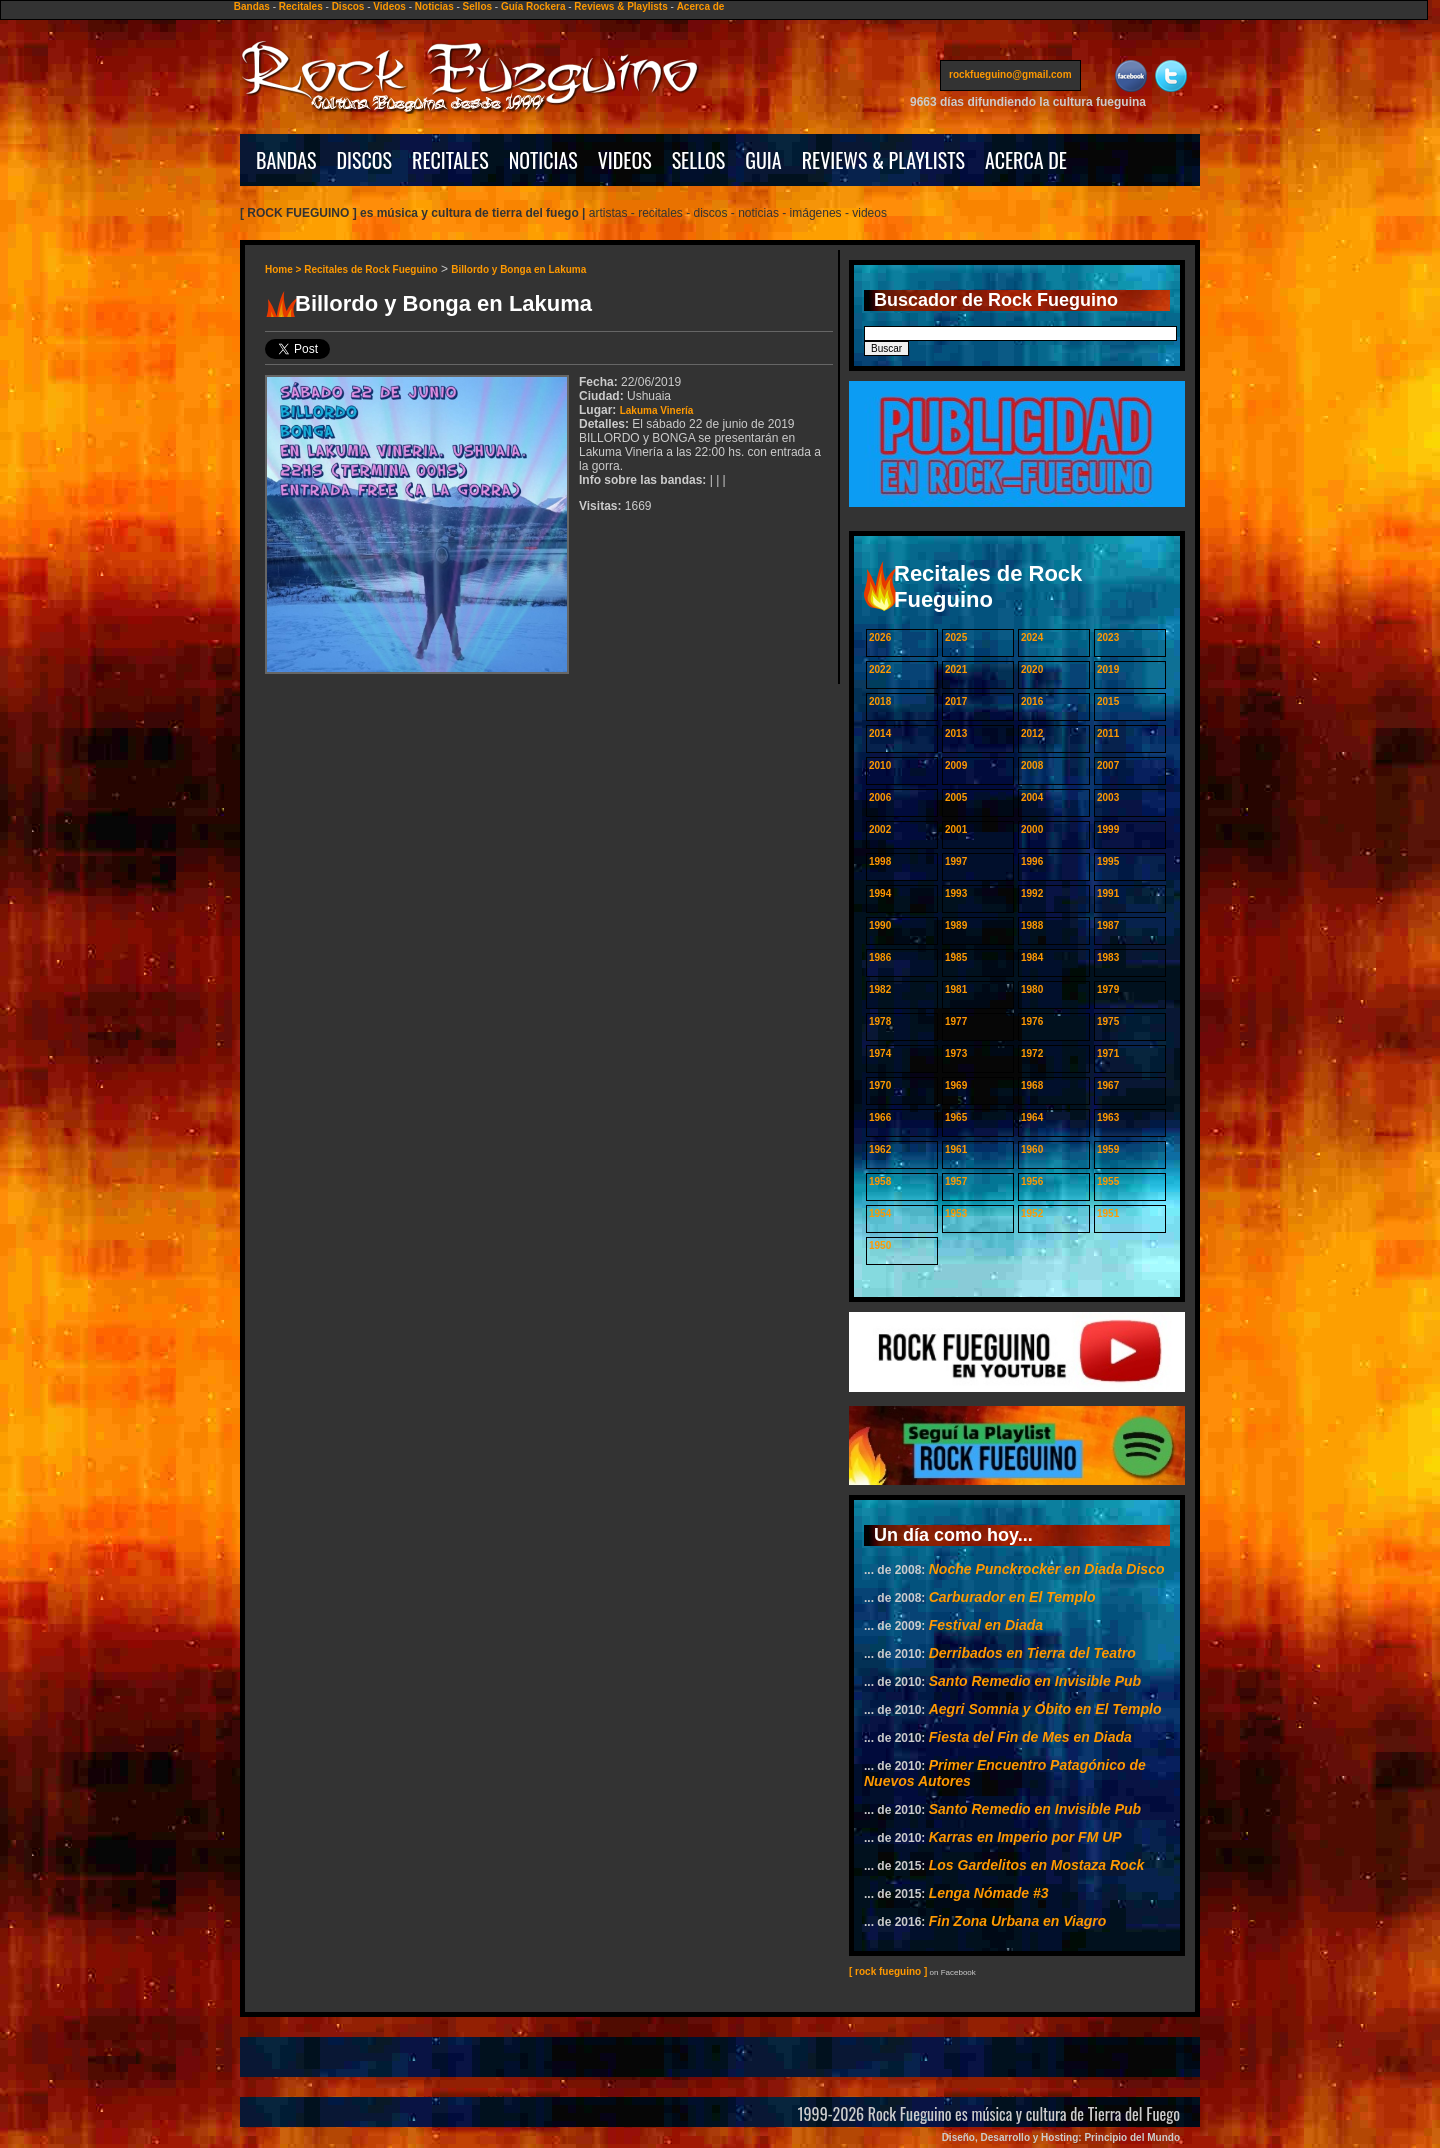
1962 (880, 1149)
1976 (1032, 1021)
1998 (880, 861)
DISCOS (365, 160)
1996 (1032, 861)
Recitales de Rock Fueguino (370, 269)
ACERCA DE (1026, 160)
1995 (1108, 861)
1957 (956, 1181)
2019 (1108, 669)
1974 (880, 1053)
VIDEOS (625, 160)
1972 (1032, 1053)
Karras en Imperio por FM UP (1025, 1837)
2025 (956, 637)
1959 (1108, 1149)
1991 (1108, 893)
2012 (1032, 733)
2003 (1108, 797)
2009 (956, 765)
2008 (1032, 765)
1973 (956, 1053)
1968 (1032, 1085)
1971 (1108, 1053)
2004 (1032, 797)
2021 (956, 669)
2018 (880, 701)
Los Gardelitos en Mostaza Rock (1037, 1865)
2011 (1108, 733)
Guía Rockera (533, 6)
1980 (1032, 989)
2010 (880, 765)
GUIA (763, 160)
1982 (880, 989)
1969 (956, 1085)
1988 (1032, 925)
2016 (1032, 701)
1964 (1032, 1117)
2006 (880, 797)
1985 (956, 957)
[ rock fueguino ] (888, 1971)
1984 (1032, 957)
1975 (1108, 1021)
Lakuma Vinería (657, 410)
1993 (956, 893)
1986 (880, 957)
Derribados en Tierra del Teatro (1032, 1653)
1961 (956, 1149)
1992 (1032, 893)
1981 (956, 989)
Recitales (301, 6)
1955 (1108, 1181)
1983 (1108, 957)
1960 (1032, 1149)
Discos (348, 6)
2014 (880, 733)
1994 (880, 893)
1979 (1108, 989)
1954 (880, 1213)
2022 (880, 669)
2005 (956, 797)
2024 (1032, 637)
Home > (284, 269)
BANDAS (286, 160)
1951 (1108, 1213)
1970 (880, 1085)
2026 (880, 637)
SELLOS (699, 160)
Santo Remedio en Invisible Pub (1035, 1681)
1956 (1032, 1181)
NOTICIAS (543, 160)
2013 (956, 733)
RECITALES (450, 160)
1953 (956, 1213)
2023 (1108, 637)
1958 (880, 1181)
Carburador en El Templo (1012, 1597)
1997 (956, 861)
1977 (956, 1021)
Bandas (252, 6)
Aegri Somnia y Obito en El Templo (1045, 1709)
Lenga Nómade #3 (989, 1893)
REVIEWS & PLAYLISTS (883, 160)
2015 (1108, 701)
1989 (956, 925)
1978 (880, 1021)
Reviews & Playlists (620, 6)
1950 (880, 1245)
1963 (1108, 1117)
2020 (1032, 669)
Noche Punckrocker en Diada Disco (1047, 1569)
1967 (1108, 1085)
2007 (1108, 765)
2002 (880, 829)
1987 (1108, 925)
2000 (1032, 829)
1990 (880, 925)
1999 (1108, 829)
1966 (880, 1117)
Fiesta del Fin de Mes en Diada (1030, 1737)
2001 (956, 829)
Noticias (434, 6)
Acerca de (701, 6)
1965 (956, 1117)
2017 (956, 701)
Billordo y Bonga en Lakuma (518, 269)
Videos (389, 6)
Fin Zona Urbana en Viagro (1018, 1921)
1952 (1032, 1213)
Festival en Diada (986, 1625)
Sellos (477, 6)
